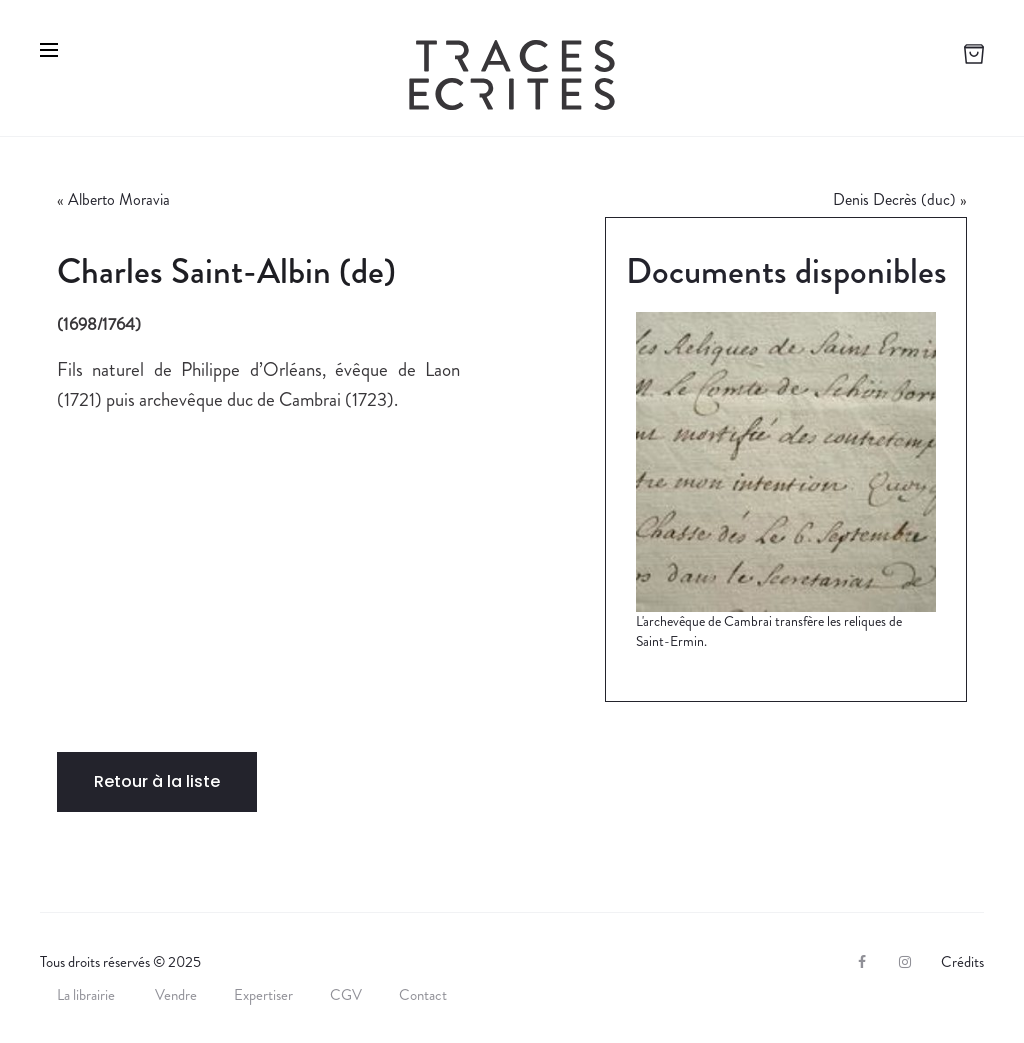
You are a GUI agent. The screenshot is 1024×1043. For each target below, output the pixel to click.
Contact (423, 995)
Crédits (962, 962)
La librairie (87, 995)
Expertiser (263, 995)
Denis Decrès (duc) (894, 199)
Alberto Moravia (119, 199)
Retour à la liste (157, 781)
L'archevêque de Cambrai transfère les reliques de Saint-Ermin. (769, 631)
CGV (346, 995)
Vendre (176, 995)
